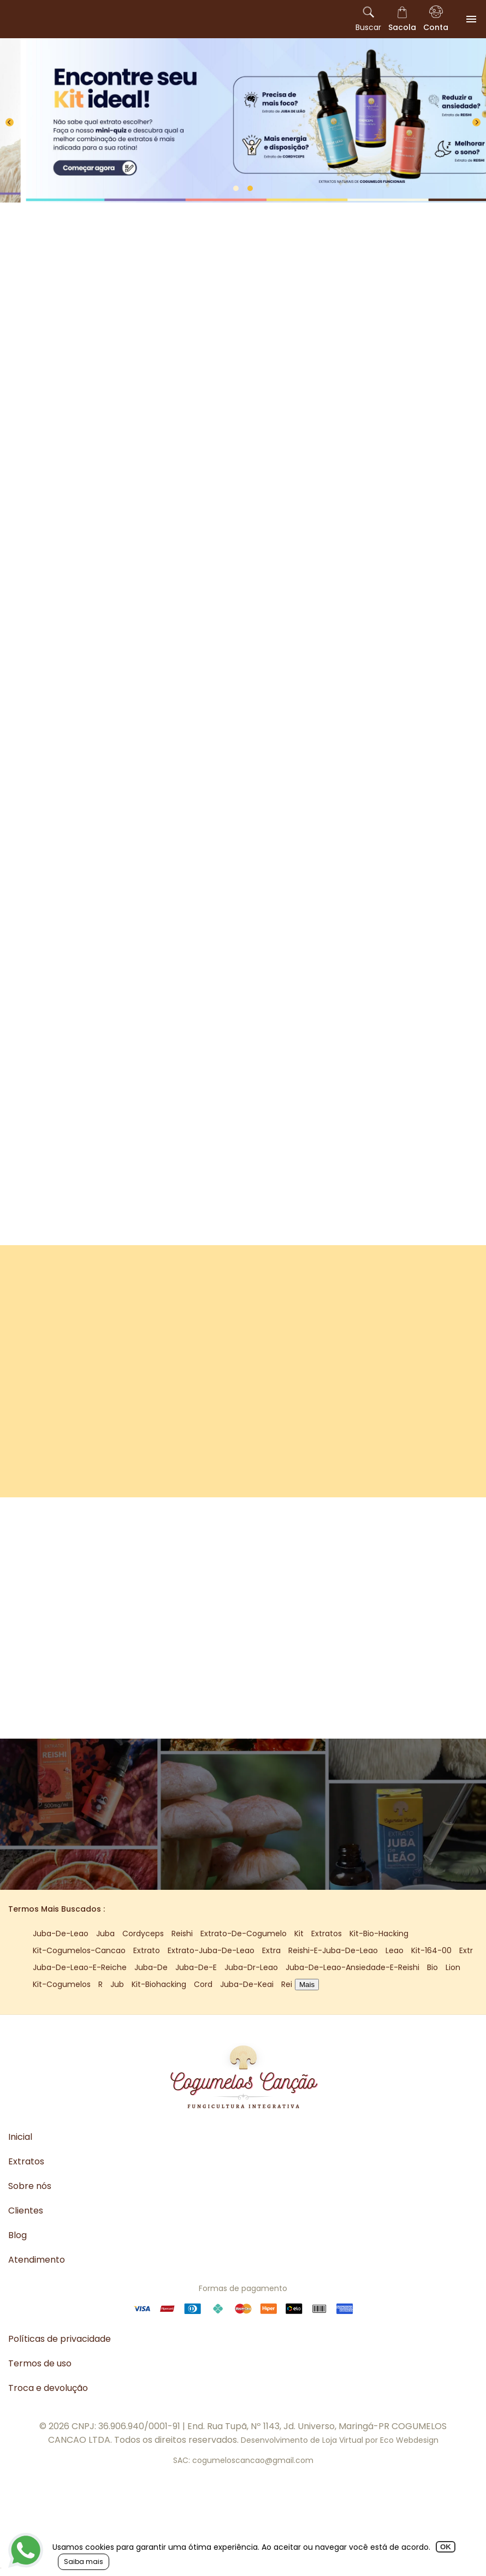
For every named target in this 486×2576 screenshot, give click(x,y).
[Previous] (9, 122)
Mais (307, 1984)
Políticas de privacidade (59, 2339)
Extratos (26, 2161)
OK (445, 2547)
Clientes (25, 2210)
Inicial (20, 2137)
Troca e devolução (48, 2388)
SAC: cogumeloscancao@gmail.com (243, 2460)
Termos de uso (40, 2363)
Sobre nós (29, 2186)
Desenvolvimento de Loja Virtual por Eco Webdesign (339, 2440)
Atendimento (36, 2259)
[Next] (476, 122)
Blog (17, 2235)
